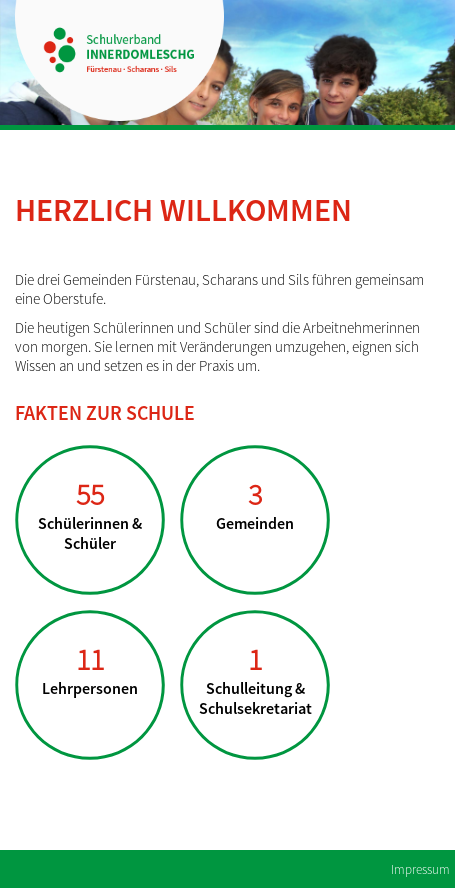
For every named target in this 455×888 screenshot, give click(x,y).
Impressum (420, 869)
